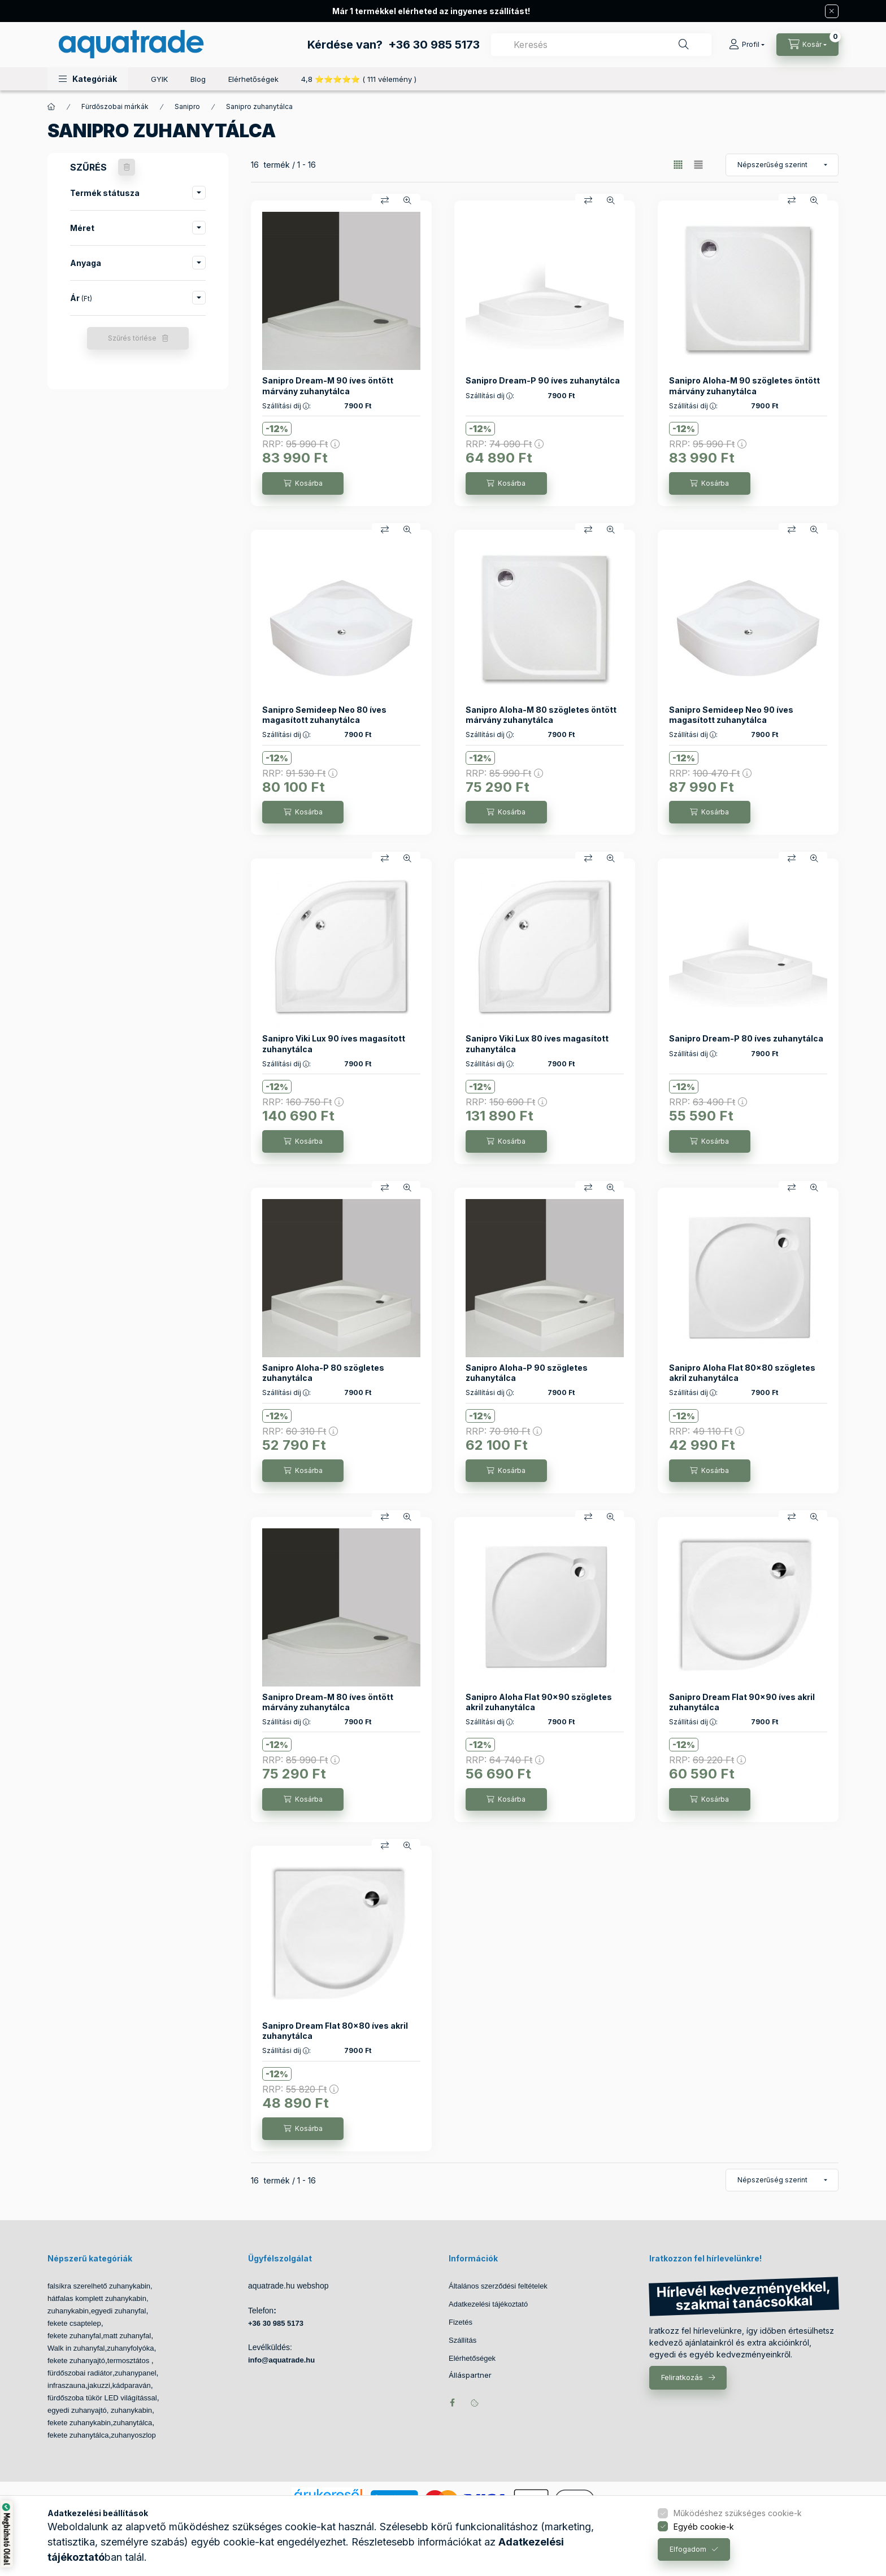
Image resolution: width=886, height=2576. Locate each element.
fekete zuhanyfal (74, 2335)
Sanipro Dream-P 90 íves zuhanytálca (543, 380)
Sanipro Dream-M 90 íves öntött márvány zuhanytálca (327, 385)
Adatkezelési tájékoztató (488, 2304)
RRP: (301, 444)
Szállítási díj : (286, 406)
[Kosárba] (303, 483)
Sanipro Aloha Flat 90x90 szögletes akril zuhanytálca (539, 1702)
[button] (87, 78)
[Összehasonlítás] (384, 200)
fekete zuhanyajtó (76, 2360)
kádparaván (131, 2385)
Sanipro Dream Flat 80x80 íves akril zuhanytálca (335, 2031)
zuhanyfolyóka (130, 2348)
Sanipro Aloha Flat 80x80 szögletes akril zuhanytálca (742, 1373)
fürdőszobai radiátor (79, 2373)
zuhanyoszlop (133, 2435)
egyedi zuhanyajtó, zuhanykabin (99, 2410)
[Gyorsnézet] (407, 200)
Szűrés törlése (132, 338)
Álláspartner (470, 2375)
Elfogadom (688, 2549)
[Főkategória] (51, 107)
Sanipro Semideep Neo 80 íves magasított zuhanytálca (324, 715)
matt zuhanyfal (127, 2335)
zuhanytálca (132, 2422)
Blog (198, 79)
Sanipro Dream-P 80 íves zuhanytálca (746, 1038)
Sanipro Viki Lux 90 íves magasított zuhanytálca (333, 1043)
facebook (452, 2402)
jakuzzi (99, 2385)
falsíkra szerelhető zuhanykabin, (100, 2286)
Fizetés (460, 2322)
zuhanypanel (136, 2373)
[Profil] (746, 44)
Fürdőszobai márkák (115, 106)
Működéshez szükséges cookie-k (738, 2513)
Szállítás (462, 2340)
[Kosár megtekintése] (807, 44)
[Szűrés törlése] (126, 167)
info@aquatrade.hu (281, 2360)
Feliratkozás (682, 2377)
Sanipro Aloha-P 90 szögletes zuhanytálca (527, 1373)
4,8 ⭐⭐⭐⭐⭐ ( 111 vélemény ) (358, 79)
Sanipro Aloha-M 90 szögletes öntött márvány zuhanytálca (744, 385)
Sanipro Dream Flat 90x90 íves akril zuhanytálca (742, 1702)
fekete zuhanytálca (77, 2435)
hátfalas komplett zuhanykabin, (98, 2298)
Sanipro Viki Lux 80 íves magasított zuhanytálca (537, 1043)
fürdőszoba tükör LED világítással (102, 2398)
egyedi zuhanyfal (118, 2311)
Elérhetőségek (253, 79)
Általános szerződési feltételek (498, 2286)
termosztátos (129, 2360)
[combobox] (601, 44)
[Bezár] (832, 11)
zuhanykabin (68, 2311)
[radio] (698, 164)
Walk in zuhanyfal (76, 2348)
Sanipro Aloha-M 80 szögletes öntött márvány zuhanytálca (541, 715)
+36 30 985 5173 (434, 44)
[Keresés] (683, 44)
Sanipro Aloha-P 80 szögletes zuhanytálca (323, 1373)
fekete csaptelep (74, 2323)
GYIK (159, 79)
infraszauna (66, 2385)
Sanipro (187, 106)
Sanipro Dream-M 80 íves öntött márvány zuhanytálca (327, 1702)
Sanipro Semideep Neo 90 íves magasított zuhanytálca (731, 715)
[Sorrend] (782, 165)
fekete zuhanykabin (79, 2422)
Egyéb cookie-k (704, 2526)
